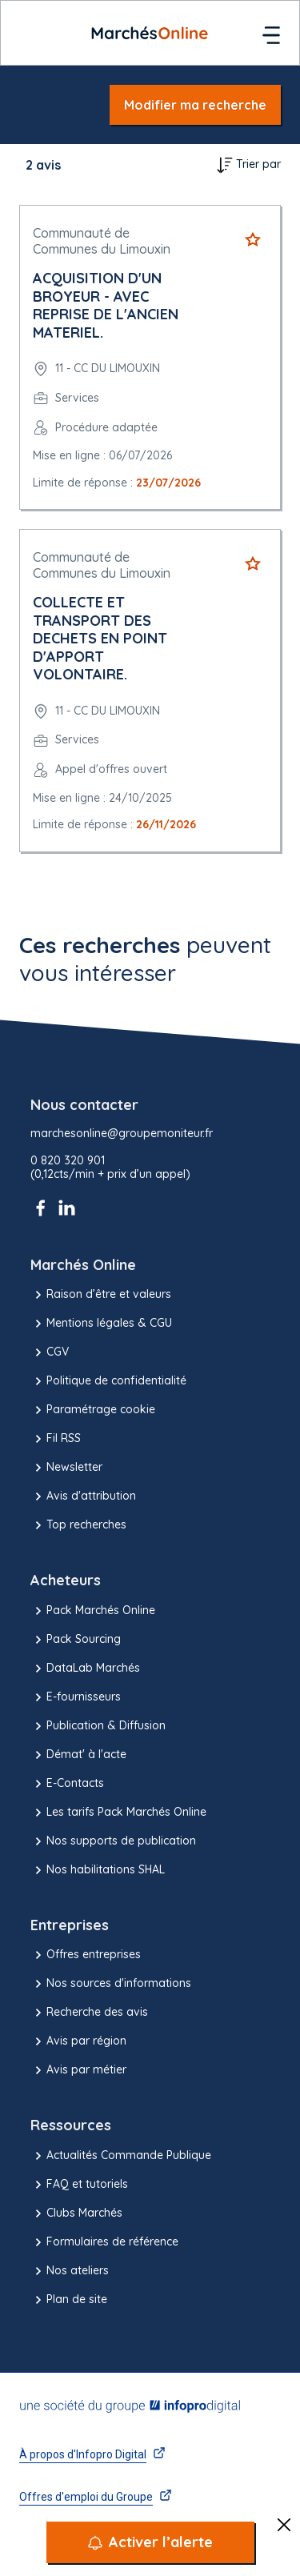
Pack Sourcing (75, 1640)
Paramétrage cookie (92, 1410)
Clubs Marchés (76, 2213)
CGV (49, 1352)
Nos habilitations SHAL (97, 1870)
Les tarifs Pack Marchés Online (118, 1813)
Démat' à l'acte (78, 1755)
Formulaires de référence (104, 2242)
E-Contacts (67, 1784)
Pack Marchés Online (92, 1611)
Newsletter (66, 1468)
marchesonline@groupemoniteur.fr (121, 1133)
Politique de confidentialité (108, 1381)
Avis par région (78, 2041)
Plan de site (68, 2300)
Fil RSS (55, 1439)
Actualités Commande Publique (120, 2156)
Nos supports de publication (113, 1841)
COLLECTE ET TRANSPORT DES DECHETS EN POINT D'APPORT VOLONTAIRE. (100, 638)
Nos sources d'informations (110, 1984)
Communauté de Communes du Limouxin (101, 241)
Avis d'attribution (83, 1496)
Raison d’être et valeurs (100, 1295)
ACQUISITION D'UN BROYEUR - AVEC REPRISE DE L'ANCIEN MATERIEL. (105, 305)
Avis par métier (78, 2070)
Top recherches (78, 1525)
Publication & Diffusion (98, 1726)
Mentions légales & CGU (101, 1324)
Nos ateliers (69, 2271)
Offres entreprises (85, 1955)
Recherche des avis (89, 2013)
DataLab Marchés (85, 1669)
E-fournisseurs (75, 1697)
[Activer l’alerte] (150, 2542)
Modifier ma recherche (195, 105)
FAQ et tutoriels (79, 2185)
